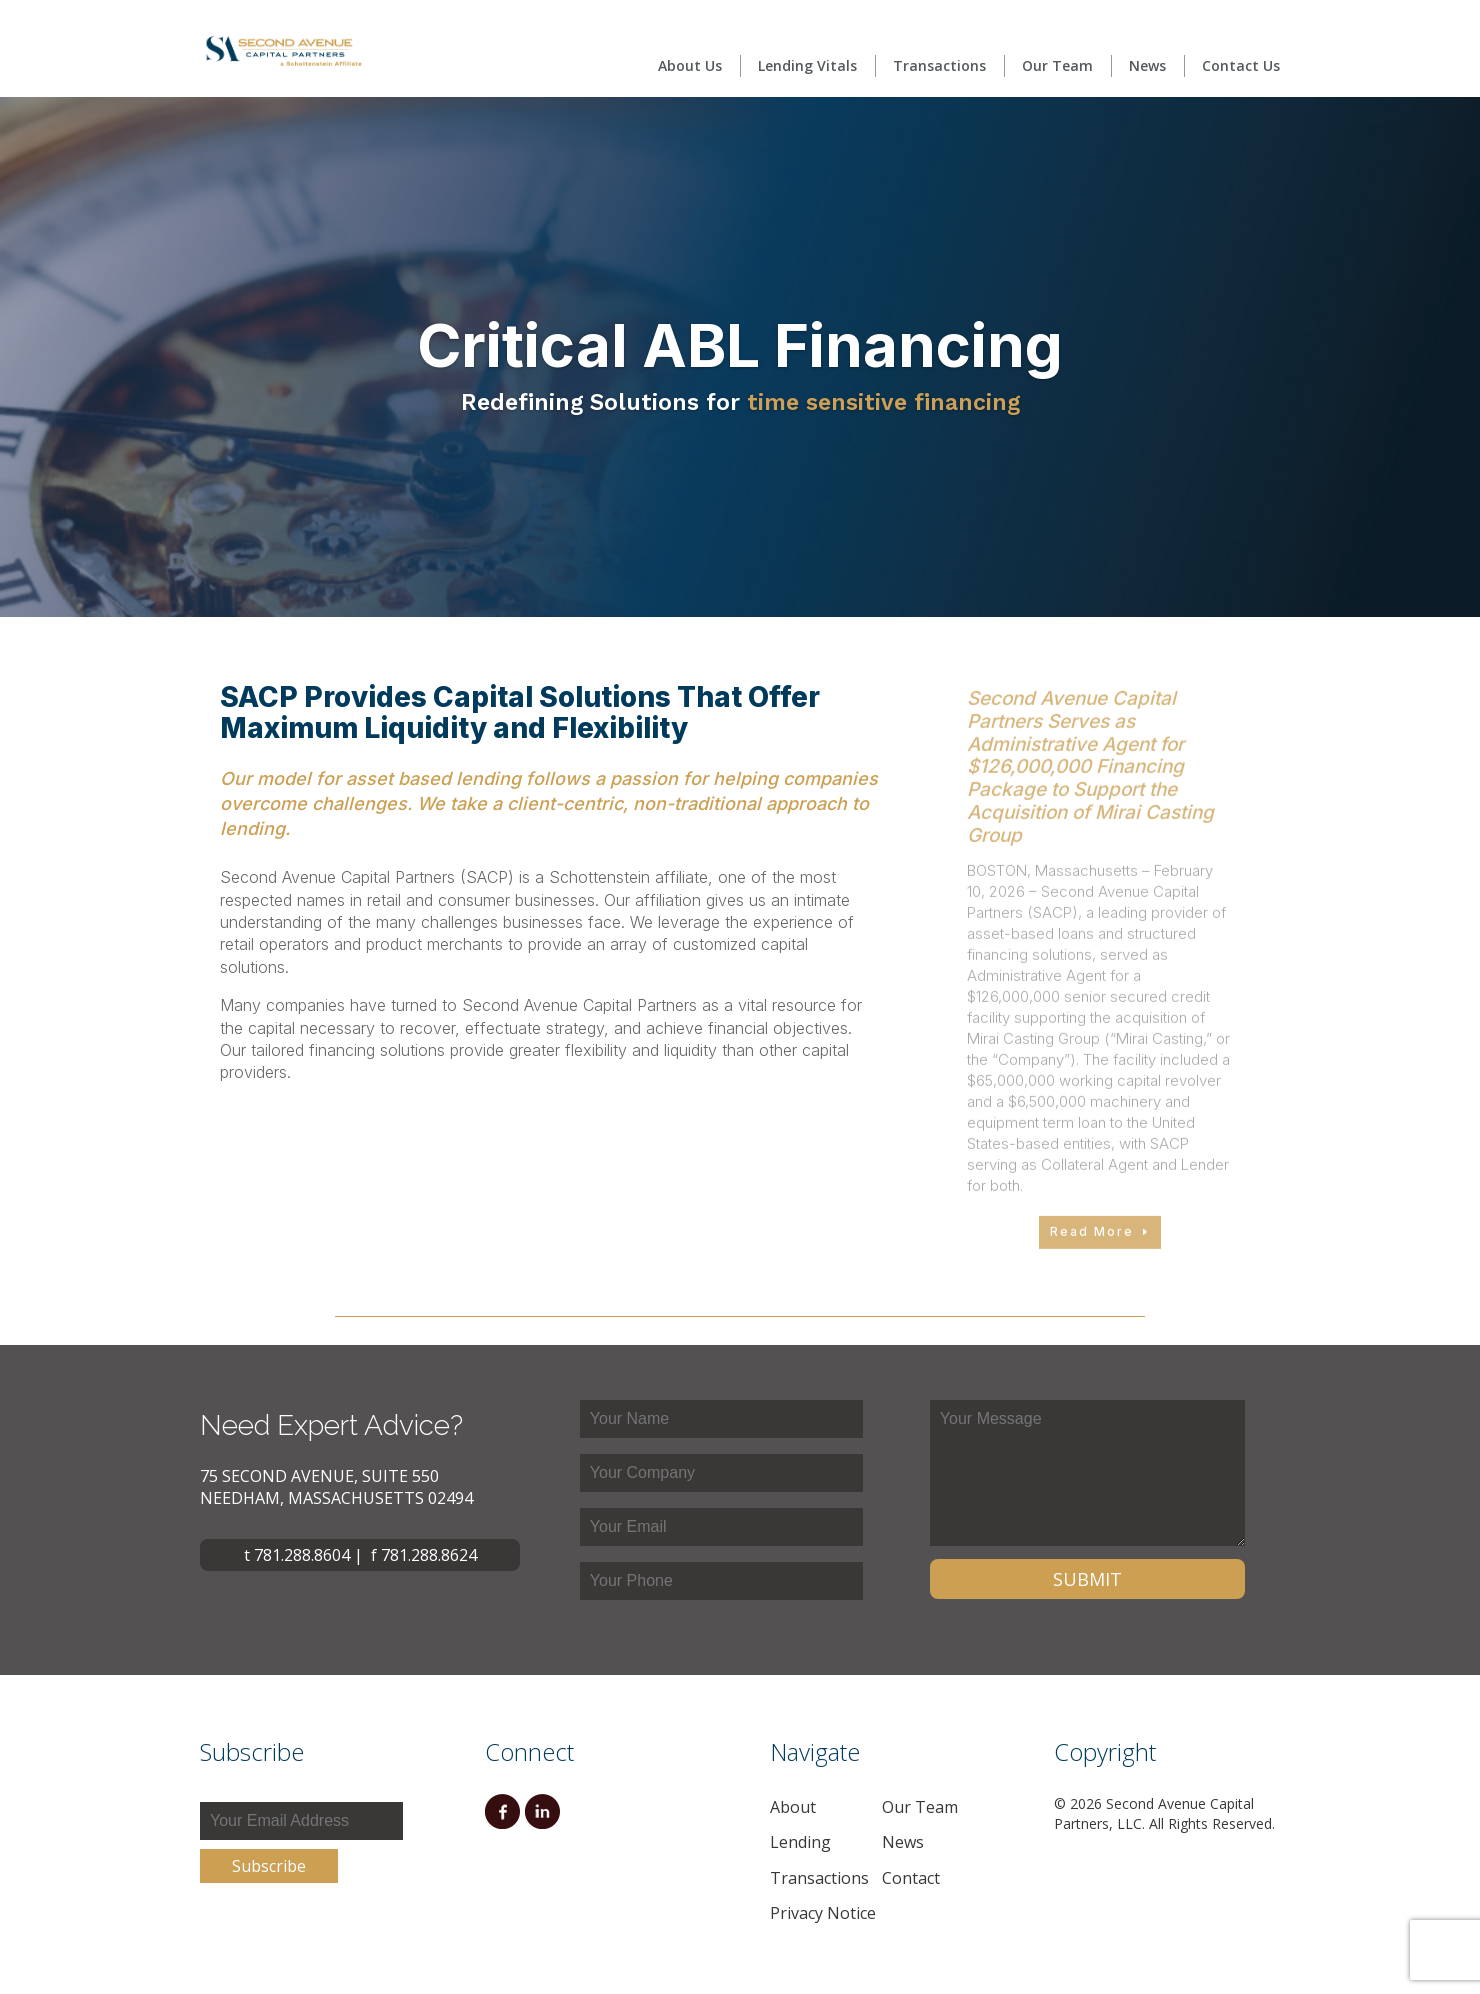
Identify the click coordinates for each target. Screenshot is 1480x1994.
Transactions (939, 65)
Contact (911, 1878)
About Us (690, 65)
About (793, 1807)
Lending (800, 1842)
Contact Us (1241, 65)
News (1147, 65)
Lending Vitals (807, 65)
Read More (1092, 1274)
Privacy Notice (823, 1913)
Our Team (1057, 65)
